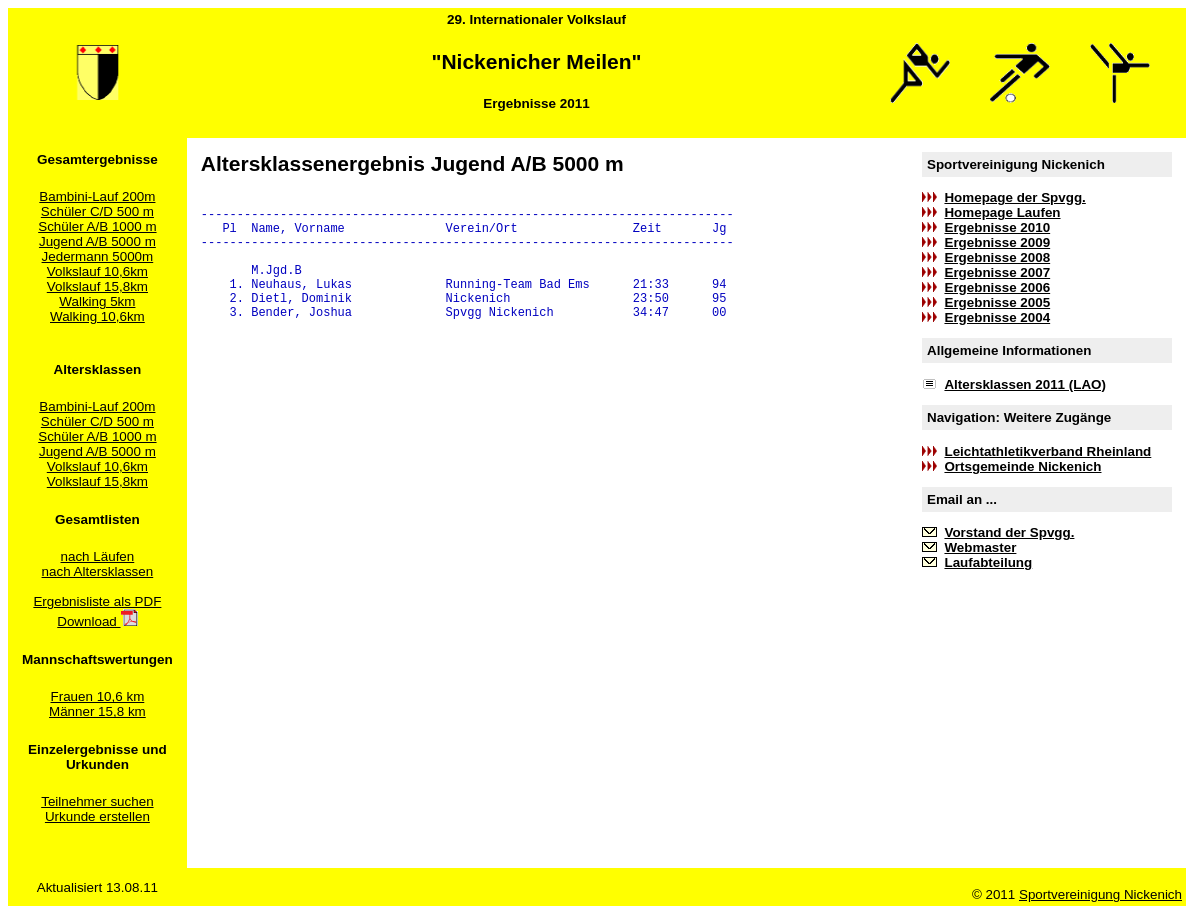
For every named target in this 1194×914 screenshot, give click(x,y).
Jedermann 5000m (98, 256)
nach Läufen (98, 556)
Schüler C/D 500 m (97, 211)
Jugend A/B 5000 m (97, 241)
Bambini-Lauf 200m (97, 196)
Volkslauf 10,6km (97, 271)
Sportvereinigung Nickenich (1100, 894)
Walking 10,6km (97, 316)
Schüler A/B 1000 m (97, 226)
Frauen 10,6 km (98, 696)
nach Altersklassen (98, 571)
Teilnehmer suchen (97, 801)
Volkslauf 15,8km (97, 286)
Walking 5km (97, 301)
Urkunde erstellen (97, 816)
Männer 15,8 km (97, 711)
